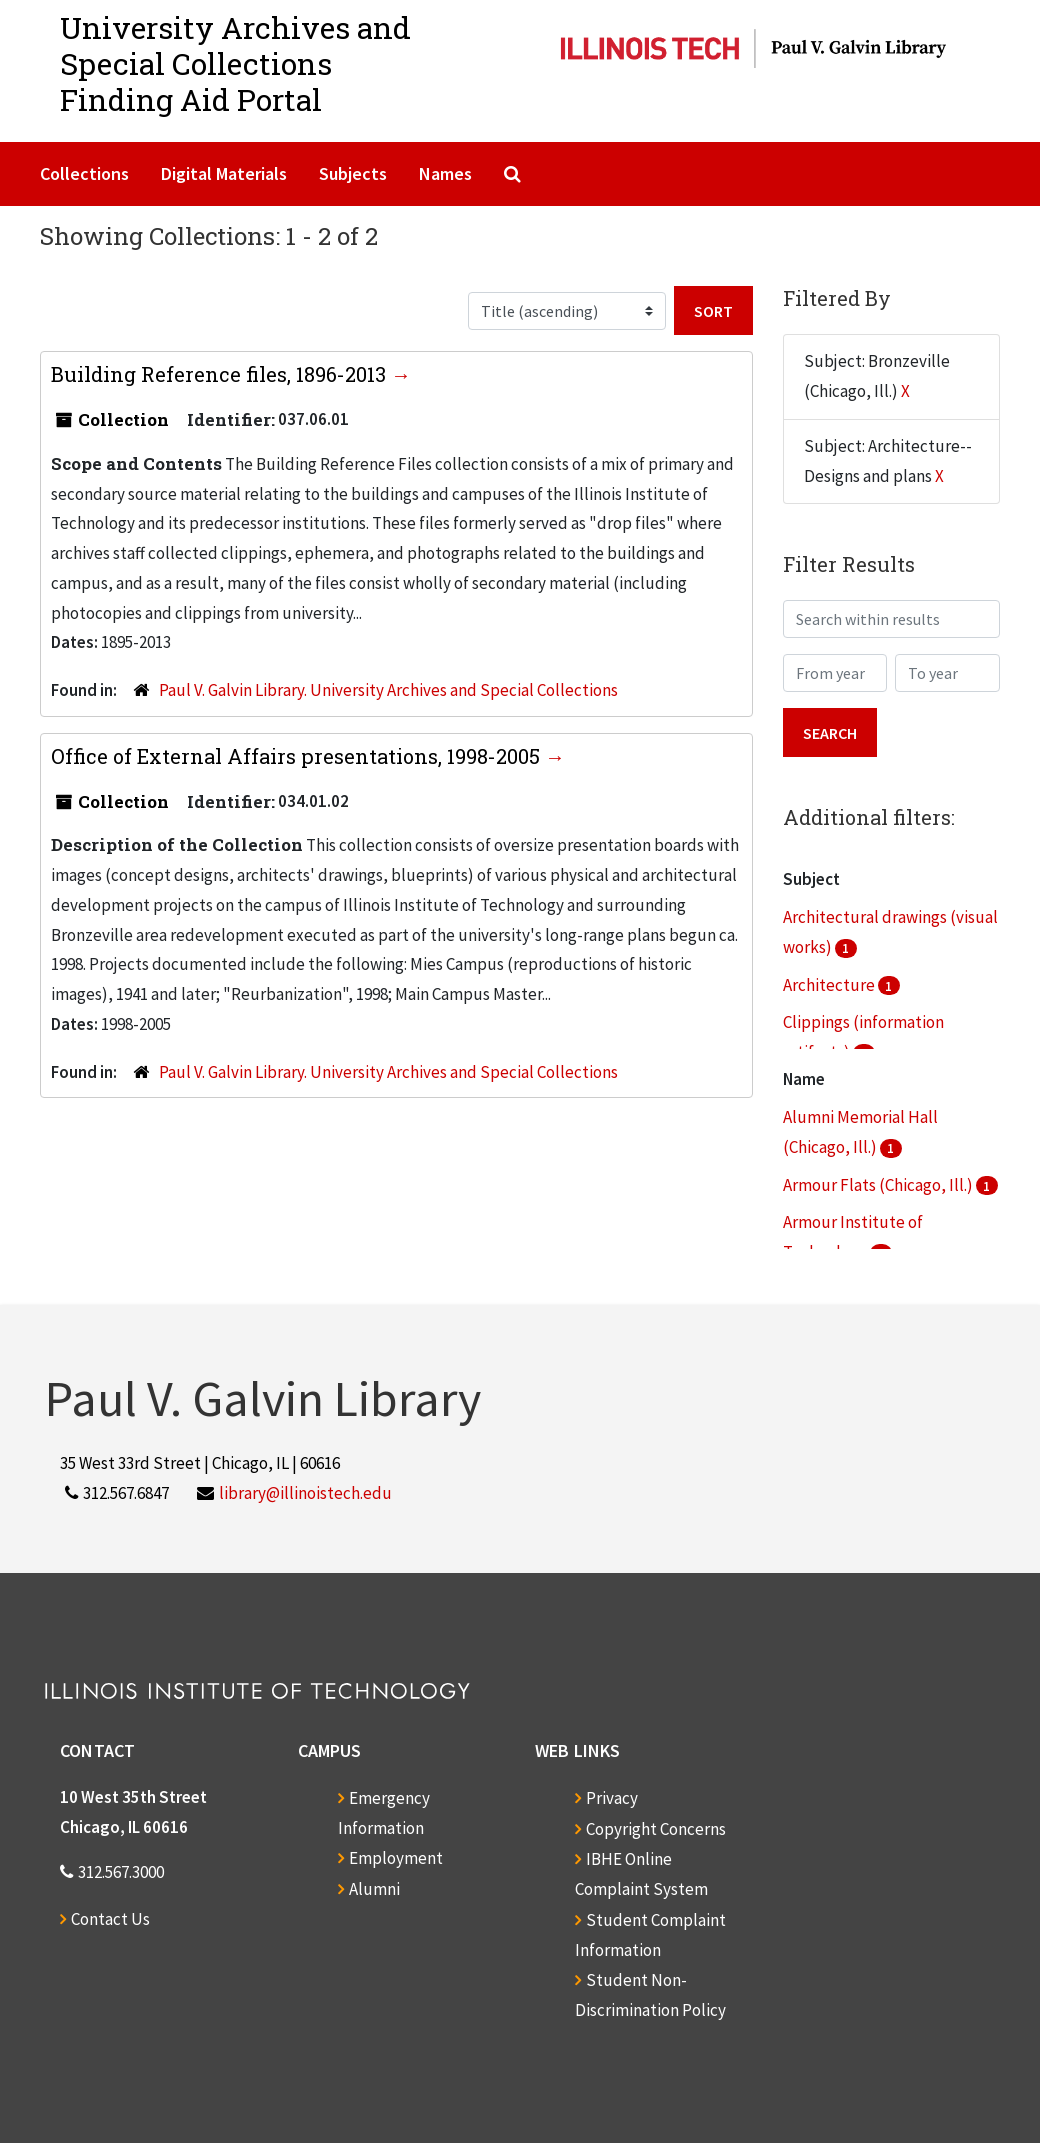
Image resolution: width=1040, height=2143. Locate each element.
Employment (396, 1858)
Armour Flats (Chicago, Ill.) (879, 1185)
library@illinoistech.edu (305, 1493)
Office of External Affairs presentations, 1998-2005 (298, 756)
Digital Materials (224, 173)
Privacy (612, 1798)
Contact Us (110, 1919)
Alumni (374, 1889)
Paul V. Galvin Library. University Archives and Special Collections (388, 690)
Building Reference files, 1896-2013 (221, 374)
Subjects (353, 173)
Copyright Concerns (656, 1829)
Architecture (830, 985)
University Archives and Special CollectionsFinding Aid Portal (235, 63)
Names (445, 173)
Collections (84, 173)
